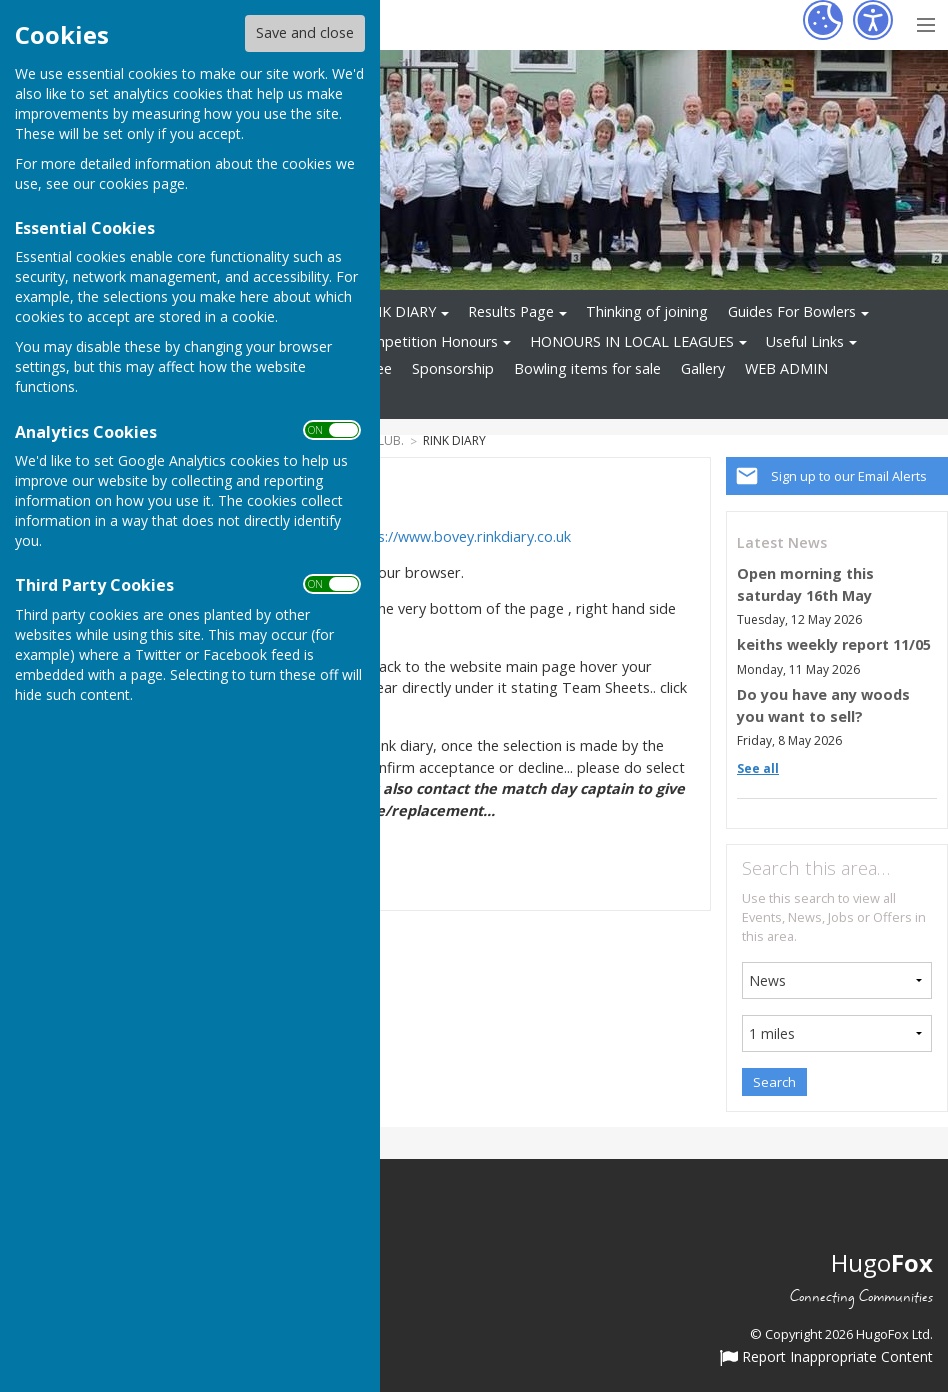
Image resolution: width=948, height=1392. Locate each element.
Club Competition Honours (409, 341)
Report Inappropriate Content (826, 1358)
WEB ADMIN (786, 368)
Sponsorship (453, 368)
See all (758, 768)
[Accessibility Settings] (873, 20)
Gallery (703, 368)
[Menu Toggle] (925, 22)
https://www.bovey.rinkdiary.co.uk (460, 536)
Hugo (882, 1262)
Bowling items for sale (587, 368)
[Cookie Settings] (823, 20)
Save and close (305, 32)
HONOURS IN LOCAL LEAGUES (632, 341)
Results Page (511, 311)
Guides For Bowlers (792, 311)
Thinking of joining (647, 311)
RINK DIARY (397, 311)
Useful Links (805, 341)
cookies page (142, 183)
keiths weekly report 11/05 (834, 644)
